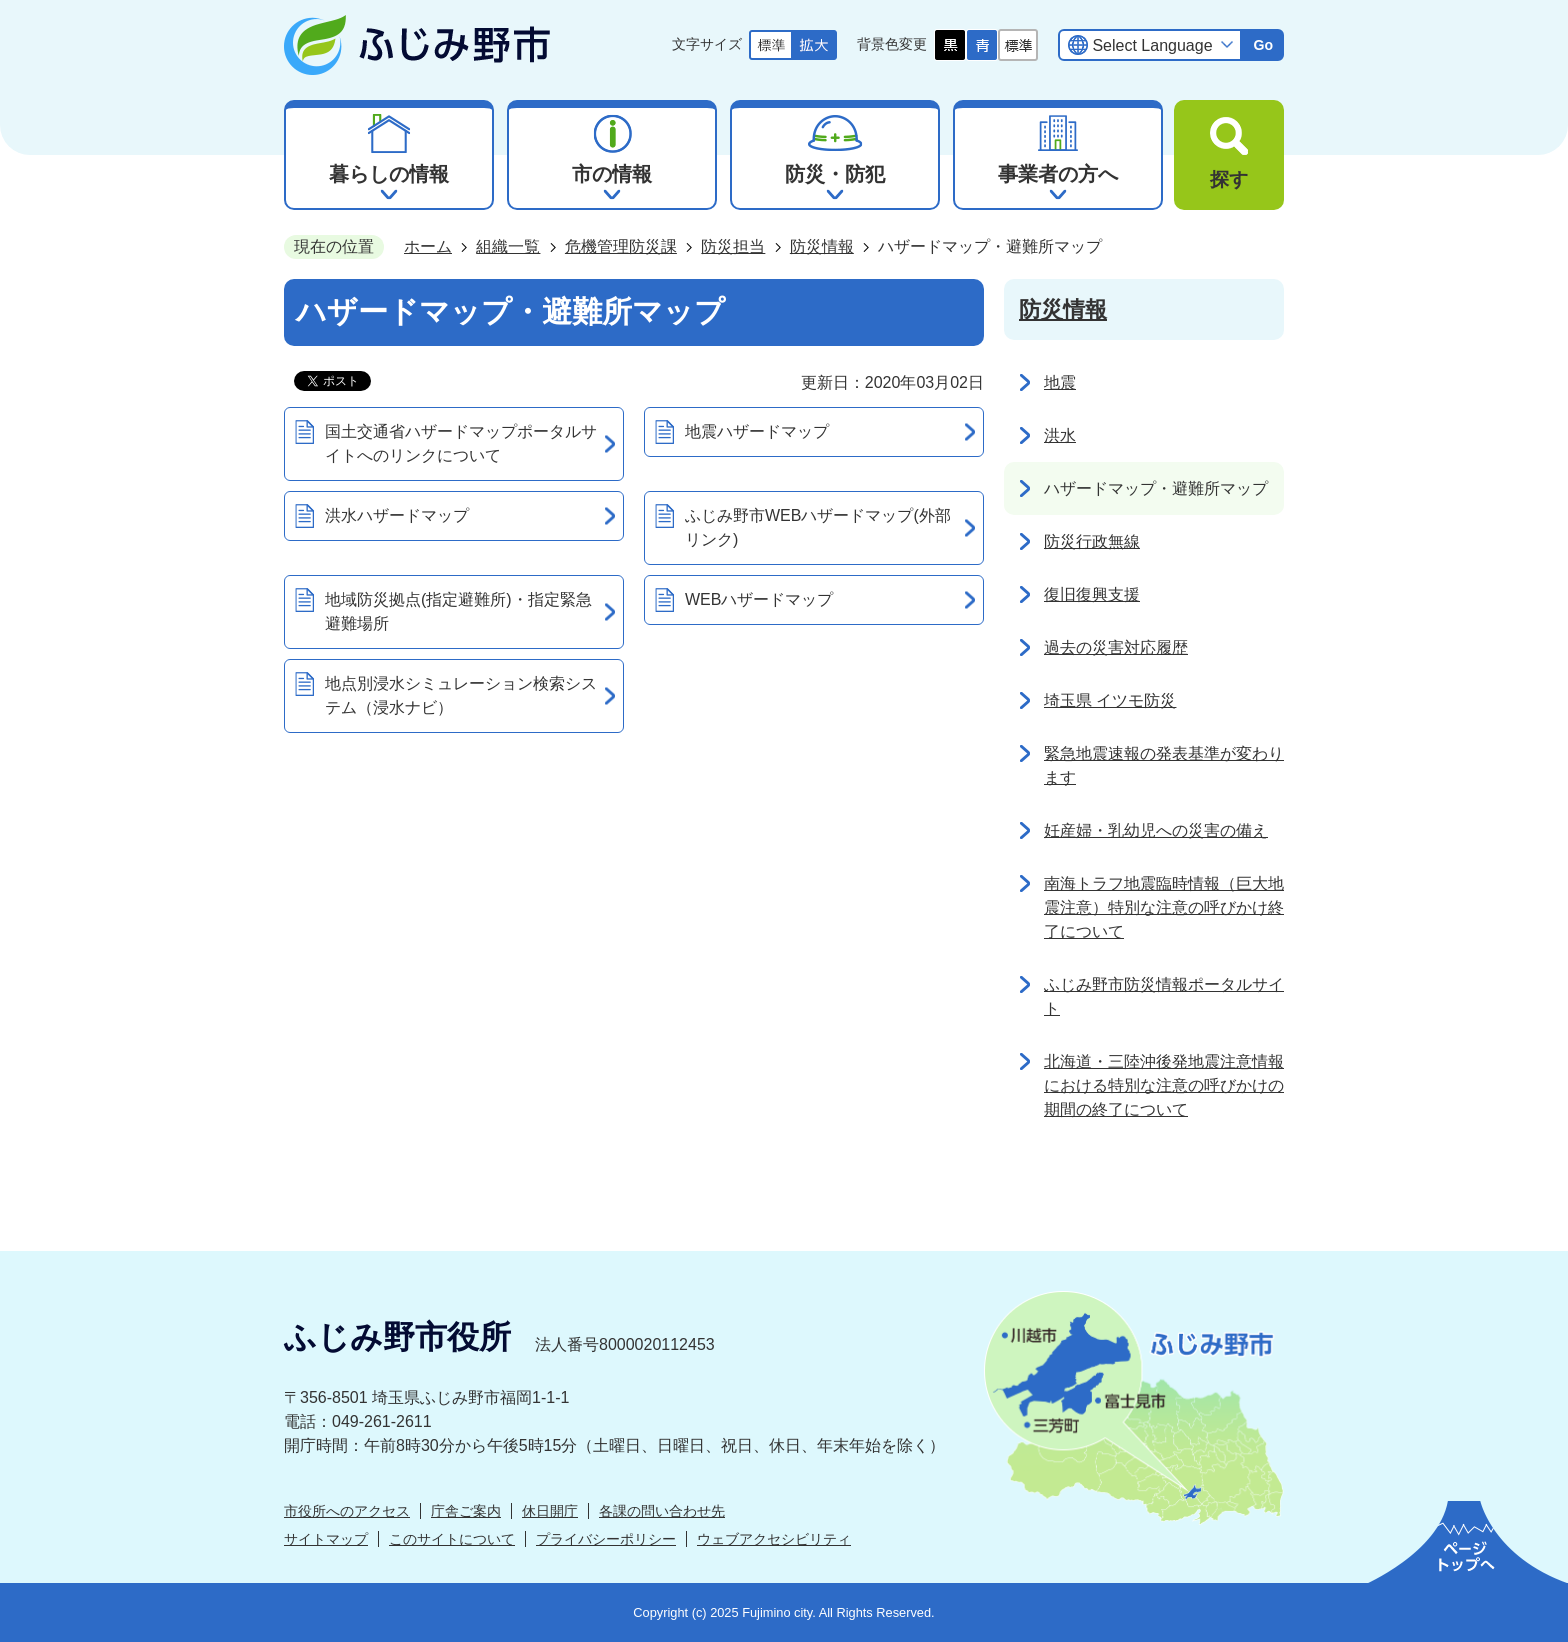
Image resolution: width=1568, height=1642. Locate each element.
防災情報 (822, 246)
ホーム (428, 246)
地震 (1060, 382)
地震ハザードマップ (757, 431)
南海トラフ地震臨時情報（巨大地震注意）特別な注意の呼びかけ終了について (1164, 907)
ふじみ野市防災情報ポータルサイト (1164, 996)
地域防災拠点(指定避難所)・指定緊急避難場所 (458, 611)
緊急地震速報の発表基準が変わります (1164, 765)
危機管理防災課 (621, 246)
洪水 (1060, 435)
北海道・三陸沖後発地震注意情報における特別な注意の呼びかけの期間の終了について (1164, 1085)
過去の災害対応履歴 (1116, 647)
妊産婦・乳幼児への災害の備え (1156, 830)
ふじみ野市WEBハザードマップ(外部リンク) (818, 527)
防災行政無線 (1092, 541)
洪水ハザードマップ (397, 515)
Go (1263, 45)
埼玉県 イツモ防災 (1110, 700)
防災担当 (733, 246)
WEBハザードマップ (759, 599)
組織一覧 (508, 246)
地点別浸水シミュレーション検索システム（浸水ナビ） (461, 695)
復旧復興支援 (1092, 594)
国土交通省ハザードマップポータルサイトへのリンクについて (461, 443)
